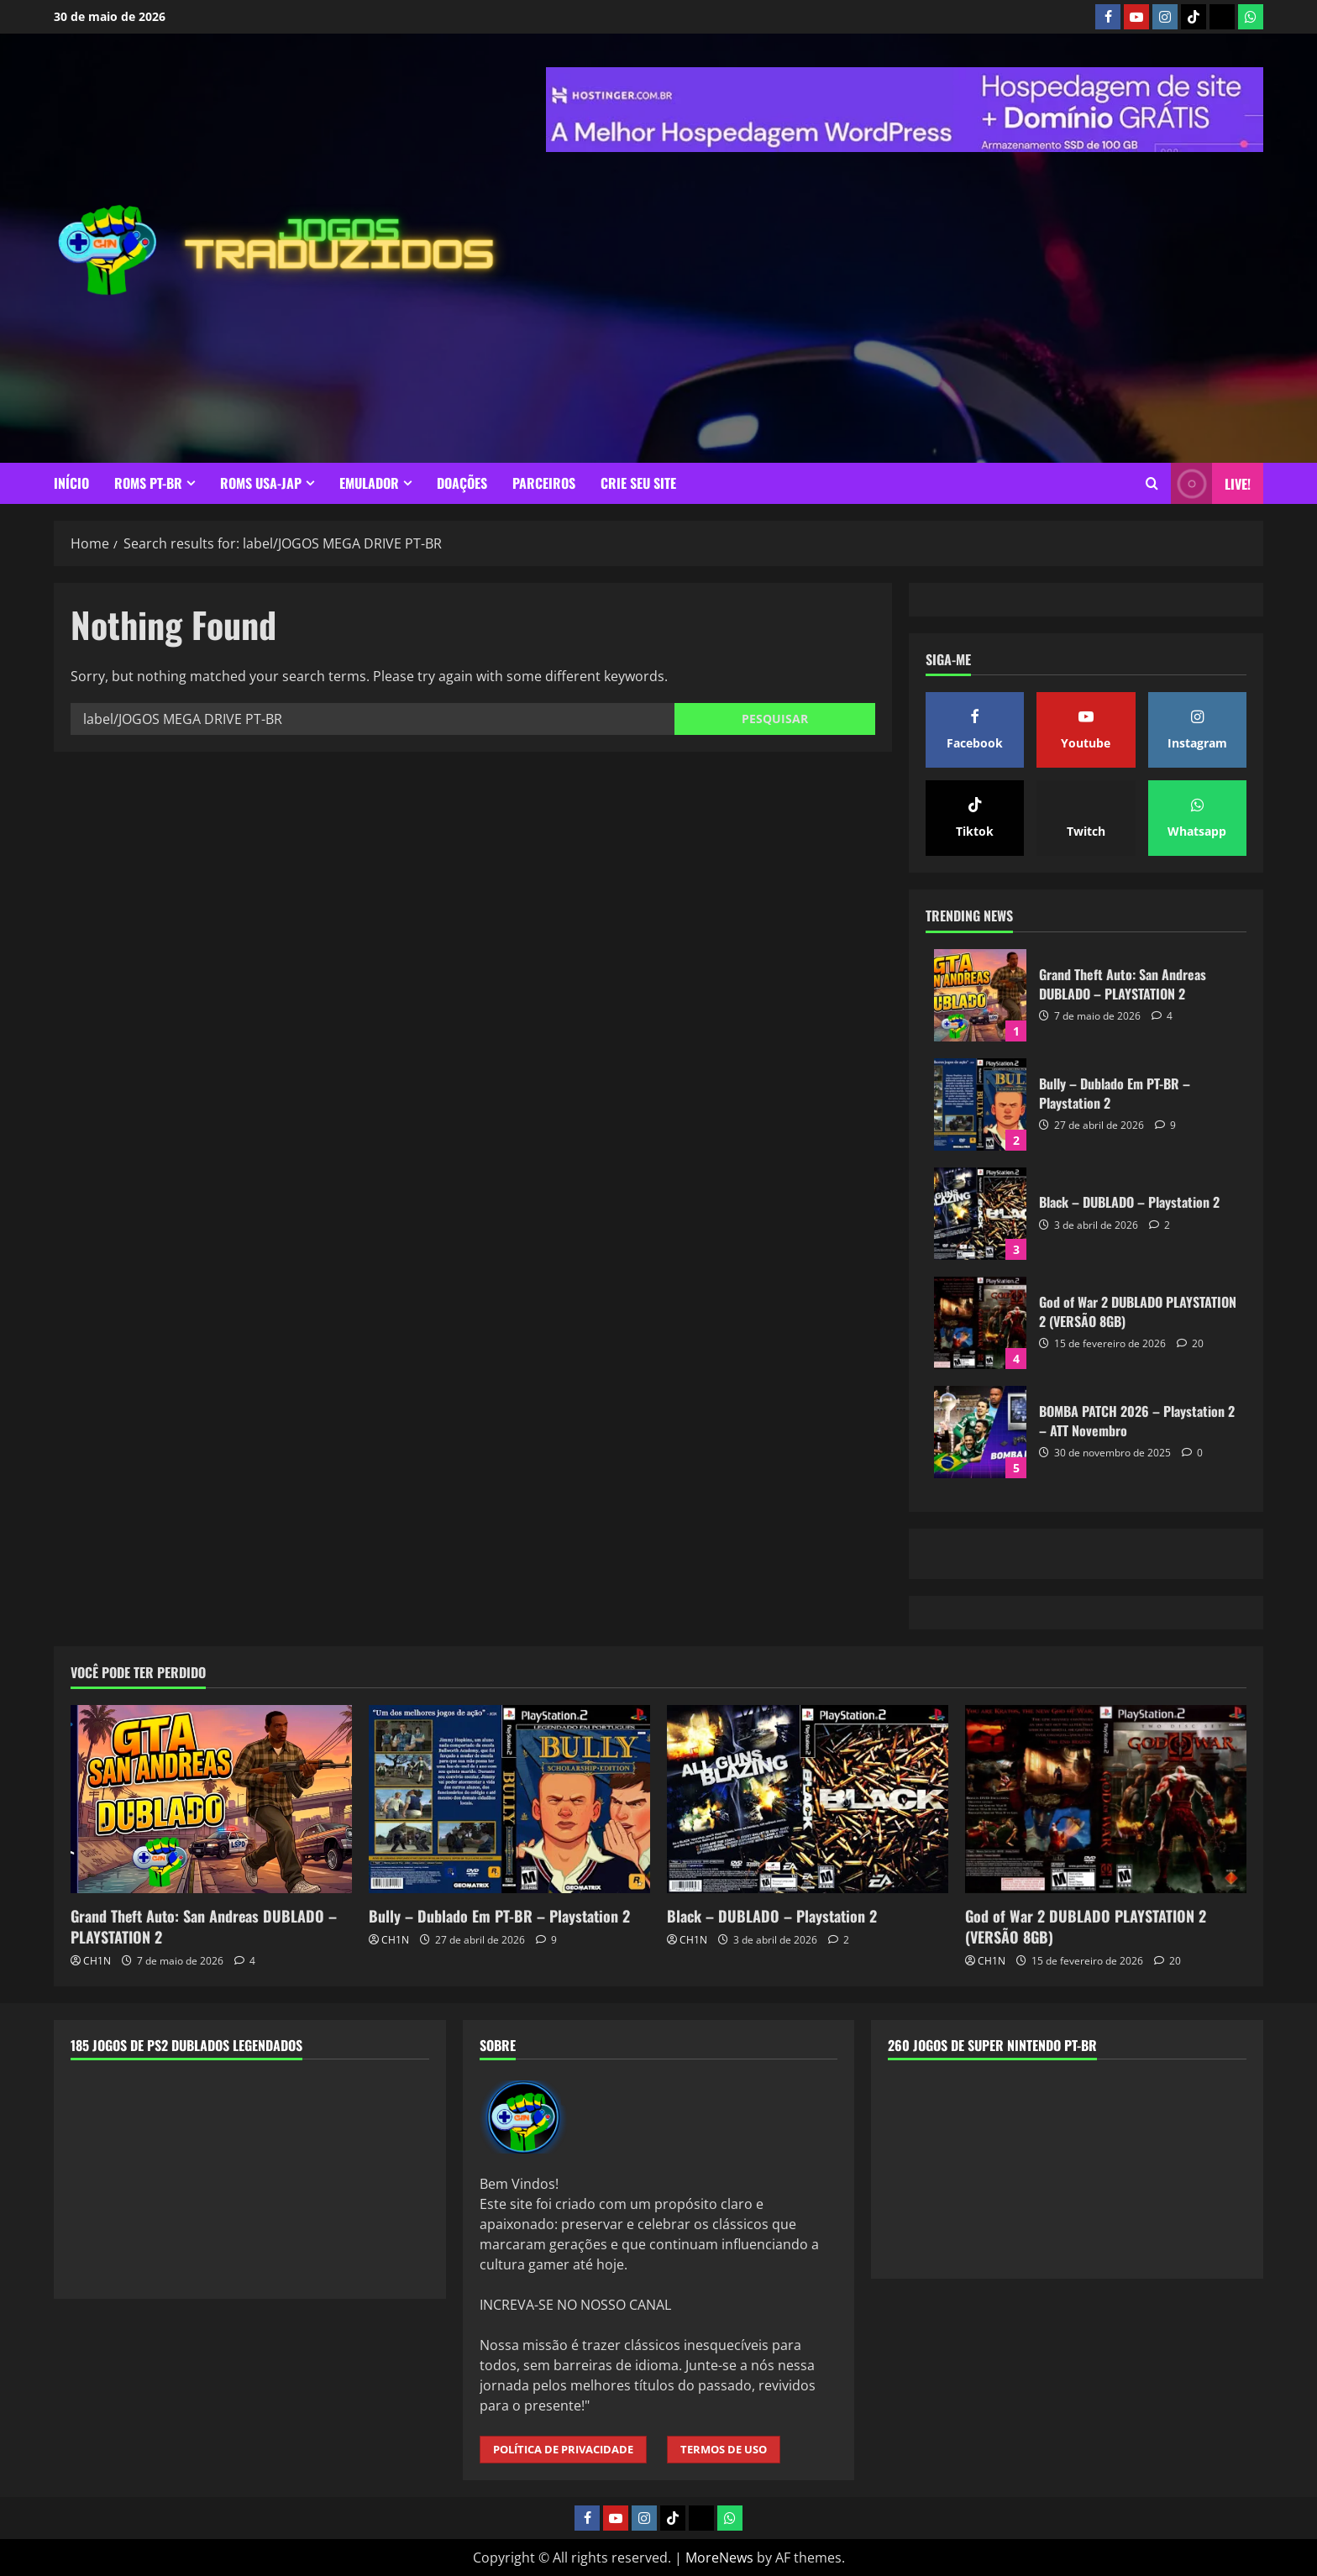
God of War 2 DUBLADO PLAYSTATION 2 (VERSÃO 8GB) (980, 1323)
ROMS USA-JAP (261, 483)
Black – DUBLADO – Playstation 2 (980, 1213)
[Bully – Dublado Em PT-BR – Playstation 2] (509, 1798)
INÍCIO (71, 483)
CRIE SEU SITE (638, 483)
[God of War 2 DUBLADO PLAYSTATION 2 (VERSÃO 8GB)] (1105, 1798)
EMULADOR (369, 483)
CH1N (97, 1961)
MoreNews (719, 2557)
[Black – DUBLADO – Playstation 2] (807, 1798)
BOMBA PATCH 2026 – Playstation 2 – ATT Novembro (980, 1432)
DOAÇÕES (462, 483)
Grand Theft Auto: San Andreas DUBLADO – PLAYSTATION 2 (980, 995)
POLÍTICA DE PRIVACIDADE (563, 2449)
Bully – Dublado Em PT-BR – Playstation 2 (980, 1104)
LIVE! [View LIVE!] (1211, 483)
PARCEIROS (543, 483)
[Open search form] (1152, 483)
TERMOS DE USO (723, 2449)
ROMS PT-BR (148, 483)
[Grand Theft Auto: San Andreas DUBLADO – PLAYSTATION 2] (211, 1798)
